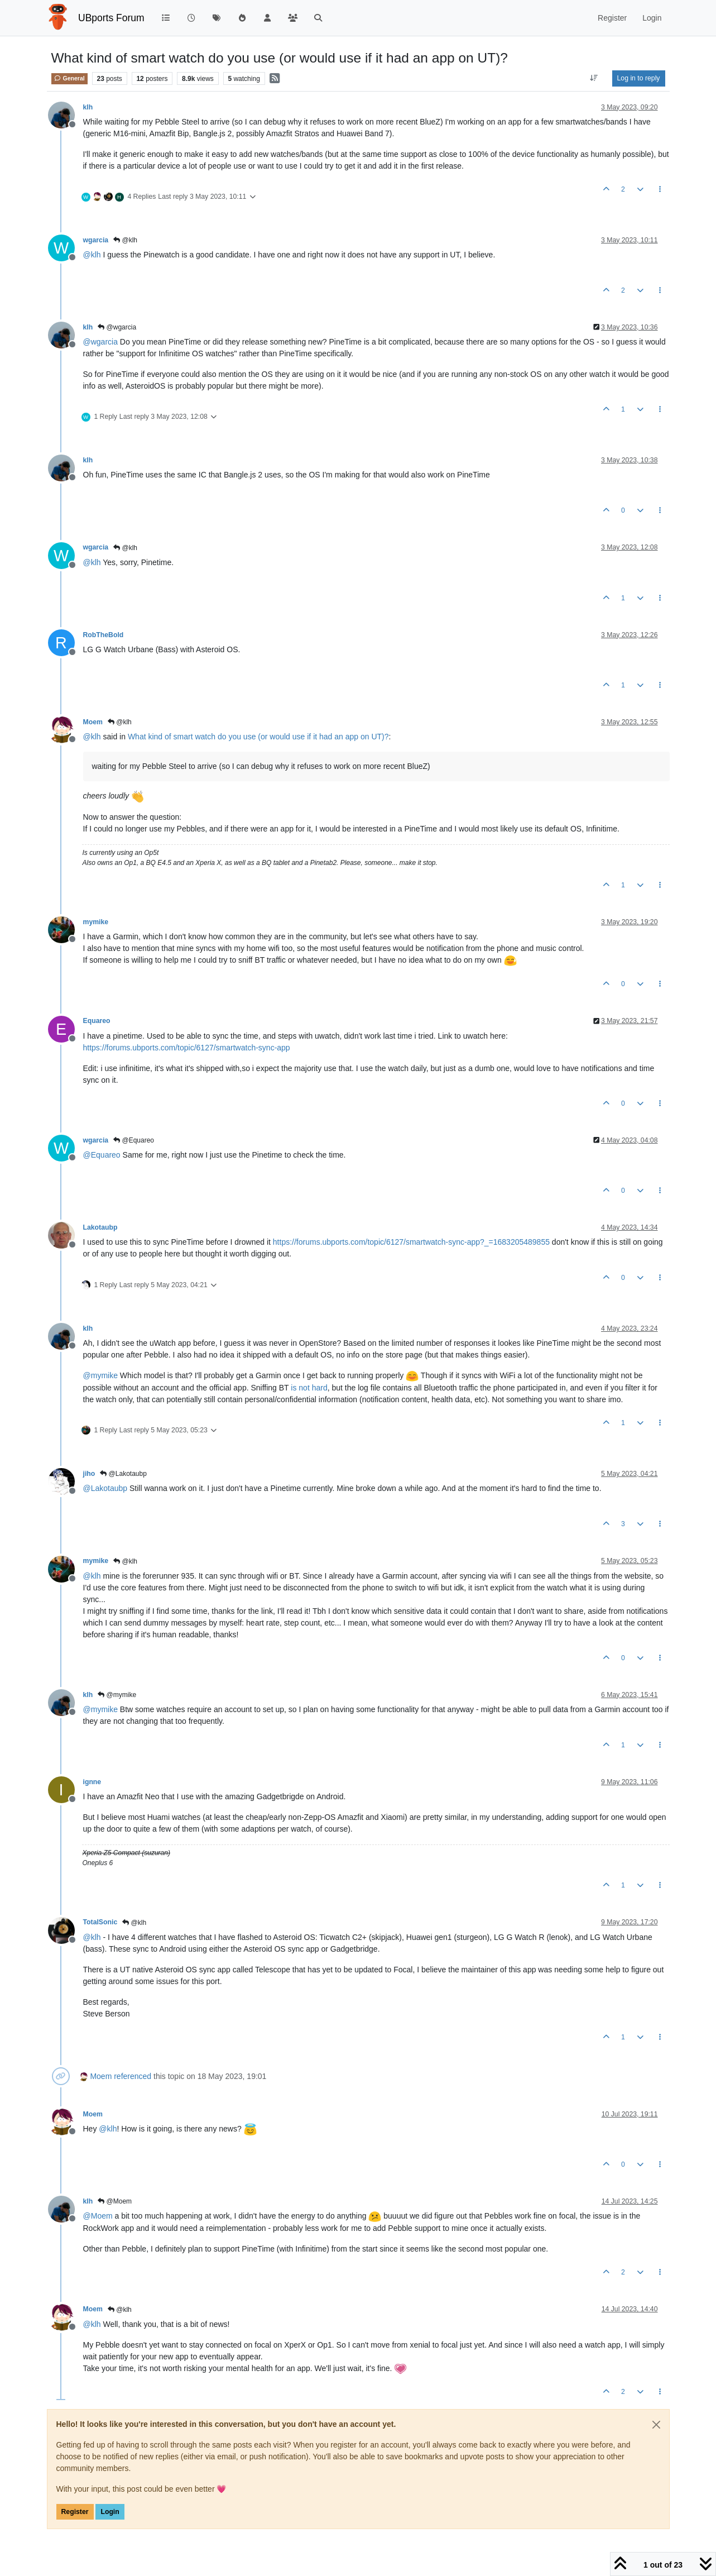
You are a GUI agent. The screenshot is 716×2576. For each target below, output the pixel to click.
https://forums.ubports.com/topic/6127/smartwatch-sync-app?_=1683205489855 (411, 1241)
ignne (92, 1782)
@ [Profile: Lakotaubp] (105, 1488)
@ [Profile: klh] (92, 254)
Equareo (96, 1021)
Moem (93, 722)
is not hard (309, 1387)
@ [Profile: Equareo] (102, 1154)
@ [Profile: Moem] (98, 2215)
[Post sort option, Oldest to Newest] (593, 78)
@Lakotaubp (123, 1474)
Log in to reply (638, 78)
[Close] (656, 2425)
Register (75, 2512)
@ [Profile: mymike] (100, 1375)
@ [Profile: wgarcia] (100, 341)
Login (109, 2512)
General (69, 78)
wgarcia (96, 240)
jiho (89, 1474)
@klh (125, 240)
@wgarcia (117, 327)
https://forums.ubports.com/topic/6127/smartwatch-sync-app (186, 1047)
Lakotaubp (100, 1227)
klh (88, 107)
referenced (132, 2076)
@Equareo (133, 1140)
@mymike (117, 1695)
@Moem (115, 2201)
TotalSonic (100, 1922)
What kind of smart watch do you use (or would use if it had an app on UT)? (258, 736)
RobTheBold (103, 635)
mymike (96, 922)
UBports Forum (111, 17)
